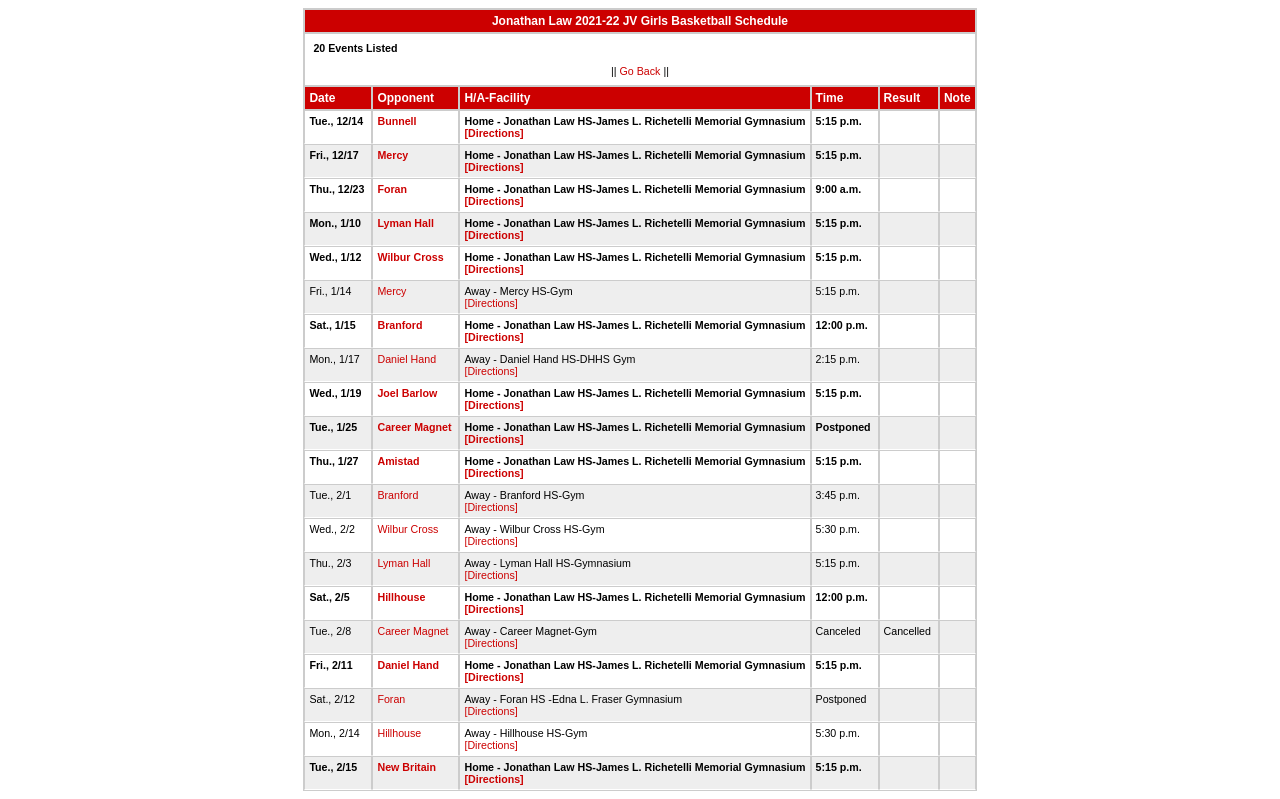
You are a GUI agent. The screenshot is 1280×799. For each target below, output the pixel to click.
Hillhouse (401, 597)
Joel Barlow (407, 393)
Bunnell (396, 121)
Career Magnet (414, 427)
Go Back (640, 71)
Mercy (392, 155)
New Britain (406, 767)
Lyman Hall (405, 223)
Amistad (398, 461)
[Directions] (493, 133)
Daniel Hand (406, 359)
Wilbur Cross (410, 257)
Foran (392, 189)
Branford (399, 325)
